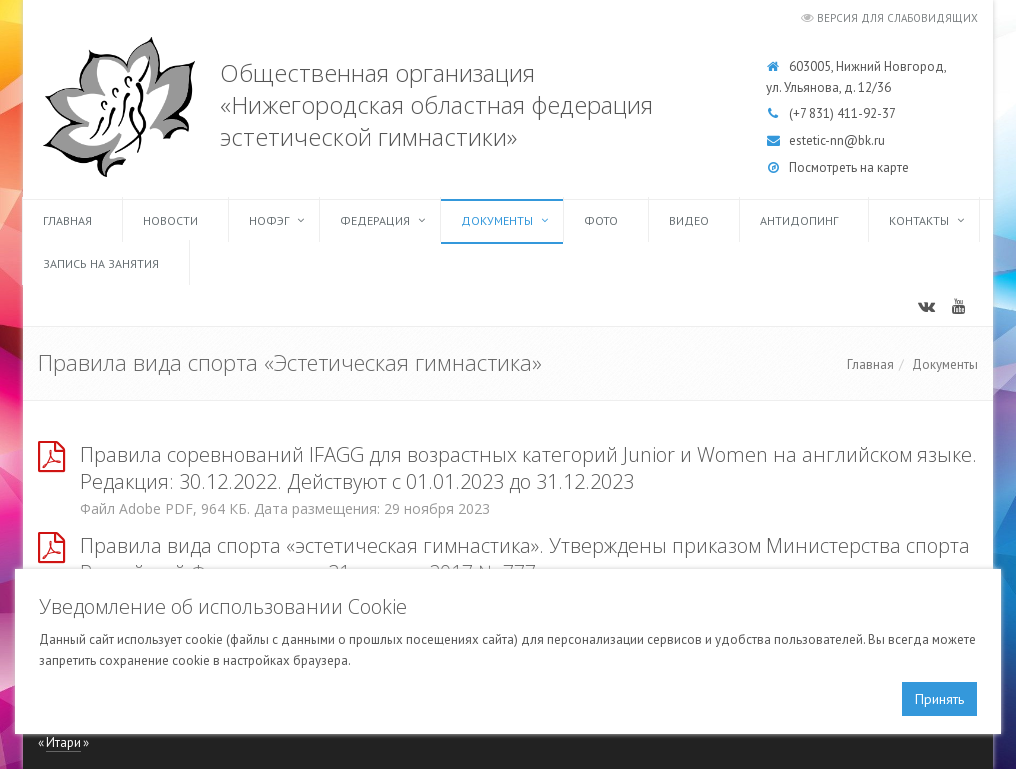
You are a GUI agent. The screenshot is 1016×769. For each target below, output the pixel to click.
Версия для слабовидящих (897, 18)
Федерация (375, 220)
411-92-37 (866, 113)
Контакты (919, 220)
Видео (689, 220)
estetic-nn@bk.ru (837, 140)
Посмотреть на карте (849, 167)
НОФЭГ (269, 220)
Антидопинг (799, 220)
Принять (939, 699)
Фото (601, 220)
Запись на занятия (101, 263)
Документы (497, 220)
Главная (67, 220)
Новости (170, 220)
